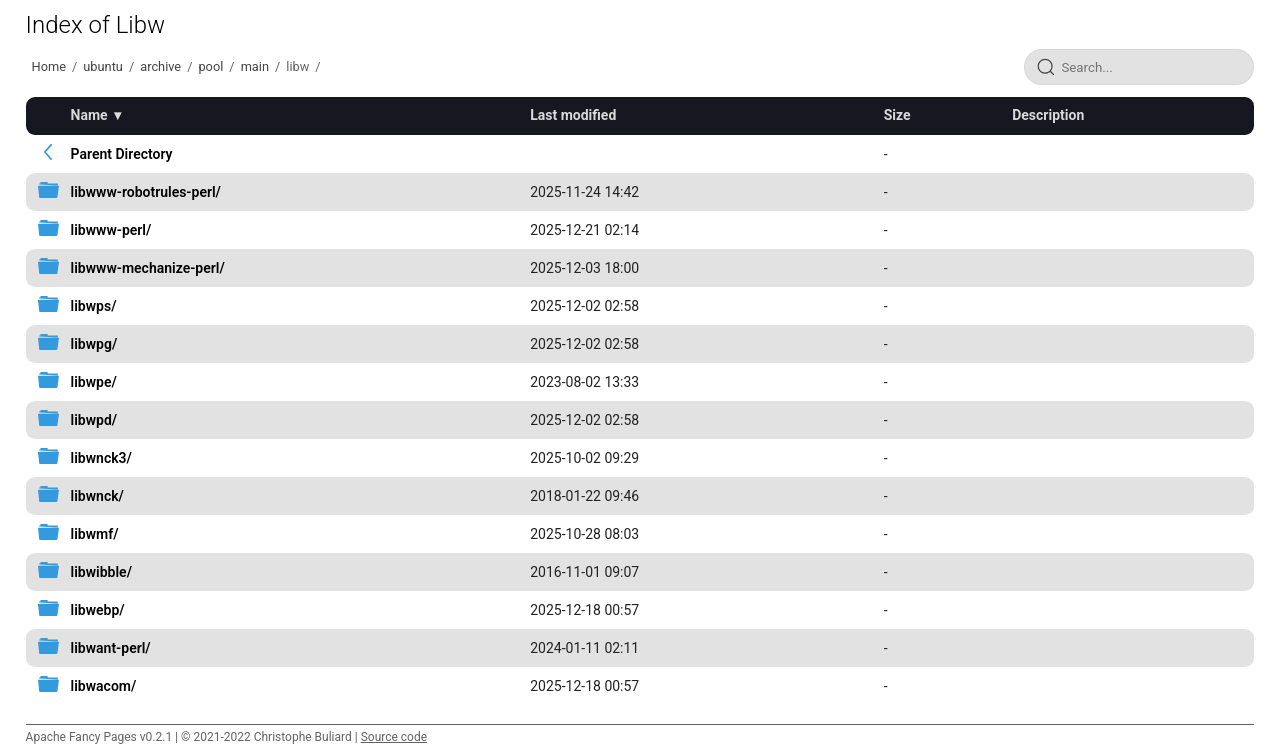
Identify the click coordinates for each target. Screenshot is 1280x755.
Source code (394, 737)
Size (897, 115)
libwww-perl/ (111, 230)
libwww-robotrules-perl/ (146, 192)
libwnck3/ (101, 458)
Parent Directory (122, 154)
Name (89, 115)
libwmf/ (95, 534)
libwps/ (94, 306)
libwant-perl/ (111, 648)
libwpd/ (94, 420)
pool (210, 66)
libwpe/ (94, 382)
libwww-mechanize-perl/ (148, 268)
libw (297, 66)
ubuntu (103, 66)
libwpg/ (94, 344)
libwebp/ (98, 610)
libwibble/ (101, 572)
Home (49, 66)
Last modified (573, 115)
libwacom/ (104, 686)
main (255, 66)
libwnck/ (97, 496)
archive (160, 66)
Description (1048, 115)
